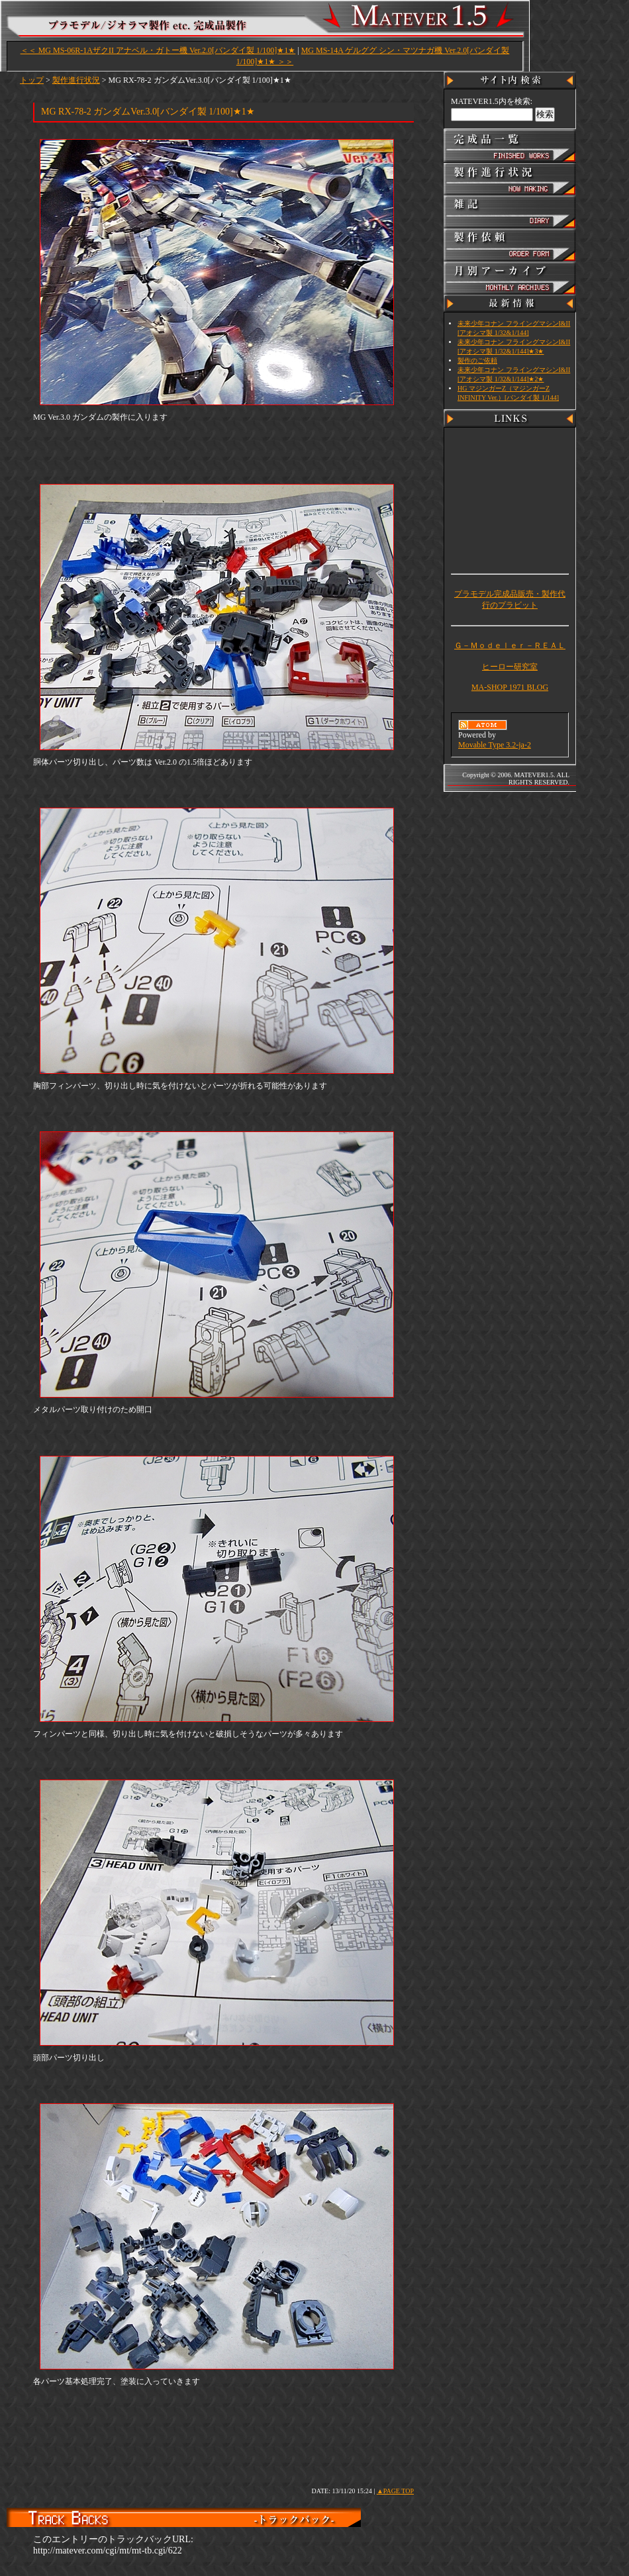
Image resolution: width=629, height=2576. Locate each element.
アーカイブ (510, 278)
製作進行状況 (76, 80)
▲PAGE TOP (395, 2491)
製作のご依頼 (477, 360)
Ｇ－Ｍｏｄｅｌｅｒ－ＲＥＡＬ (509, 645)
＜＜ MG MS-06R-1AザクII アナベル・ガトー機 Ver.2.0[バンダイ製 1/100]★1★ (158, 50)
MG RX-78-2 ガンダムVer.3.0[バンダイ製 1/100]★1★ (148, 112)
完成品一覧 (510, 145)
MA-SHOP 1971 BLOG (509, 687)
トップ (32, 80)
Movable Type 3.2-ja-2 (494, 744)
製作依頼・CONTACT (510, 245)
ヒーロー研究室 (510, 666)
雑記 (510, 211)
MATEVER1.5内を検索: (491, 101)
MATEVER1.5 (298, 20)
